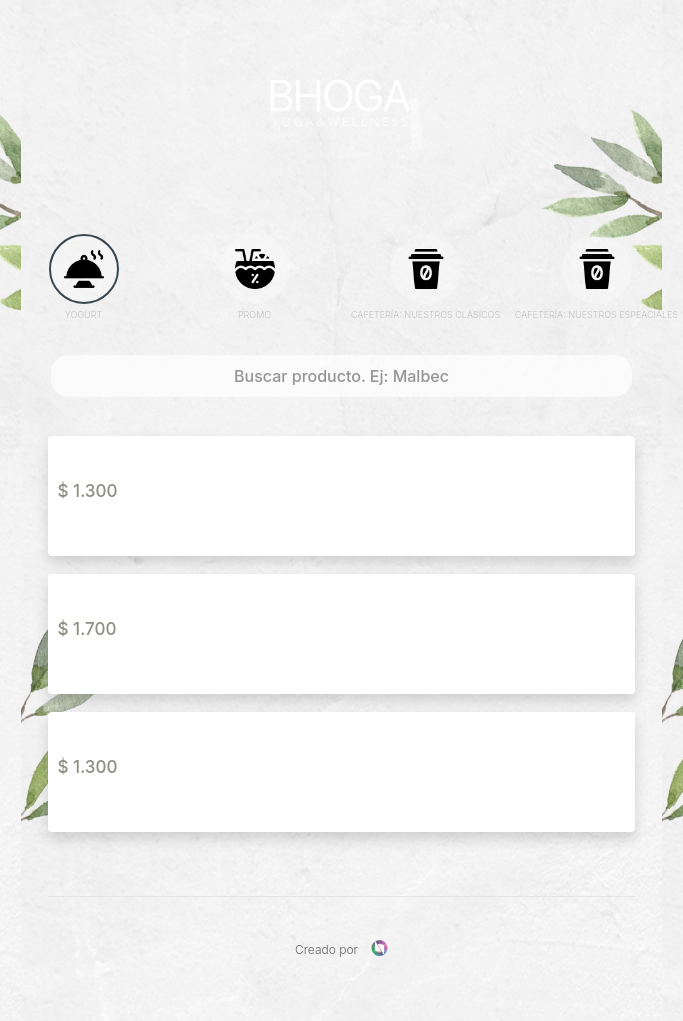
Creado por (341, 948)
